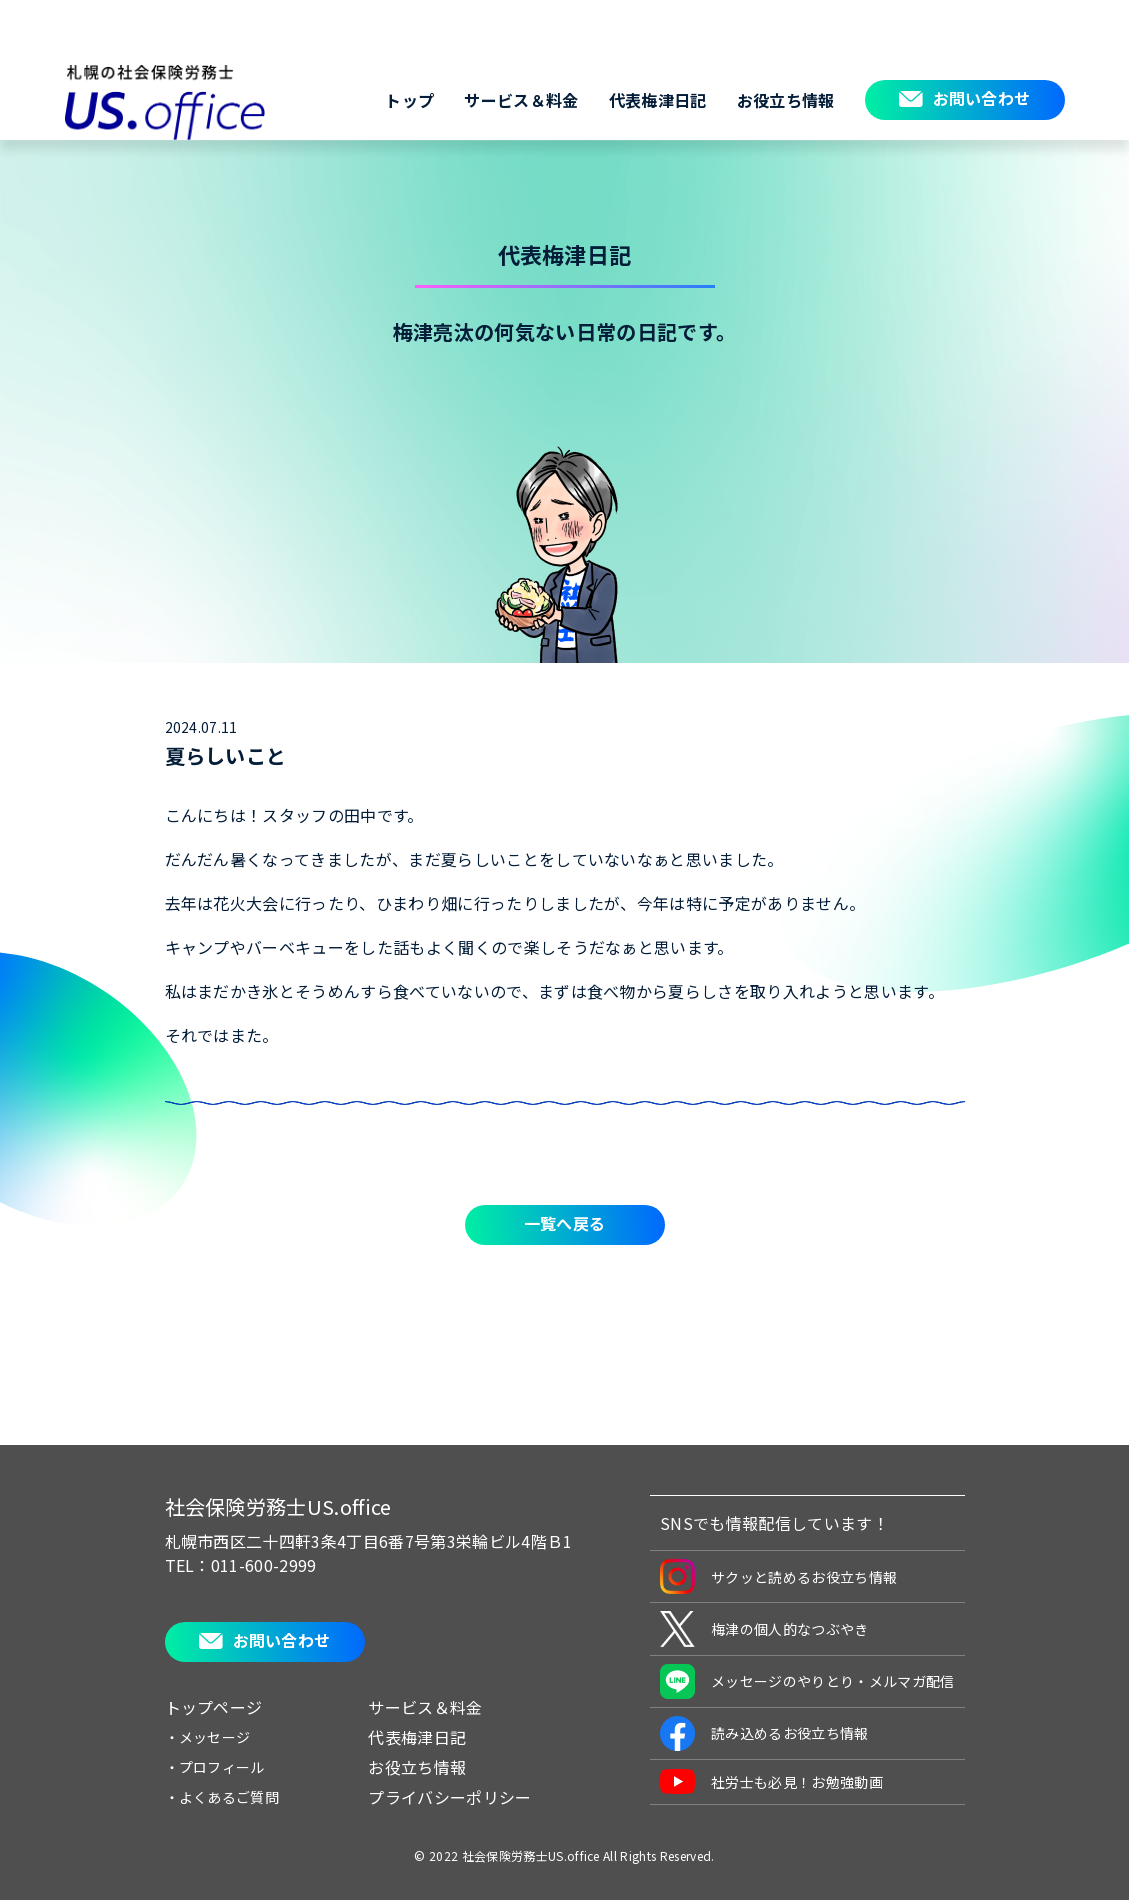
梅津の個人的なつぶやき (764, 1629)
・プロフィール (215, 1767)
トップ (409, 100)
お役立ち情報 (786, 100)
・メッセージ (208, 1737)
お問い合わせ (982, 98)
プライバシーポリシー (449, 1797)
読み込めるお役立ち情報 (764, 1733)
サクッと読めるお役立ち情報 (778, 1576)
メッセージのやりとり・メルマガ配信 (807, 1681)
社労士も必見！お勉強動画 (771, 1781)
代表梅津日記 (658, 100)
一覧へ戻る (565, 1223)
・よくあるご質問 (222, 1797)
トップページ (214, 1707)
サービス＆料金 (521, 100)
